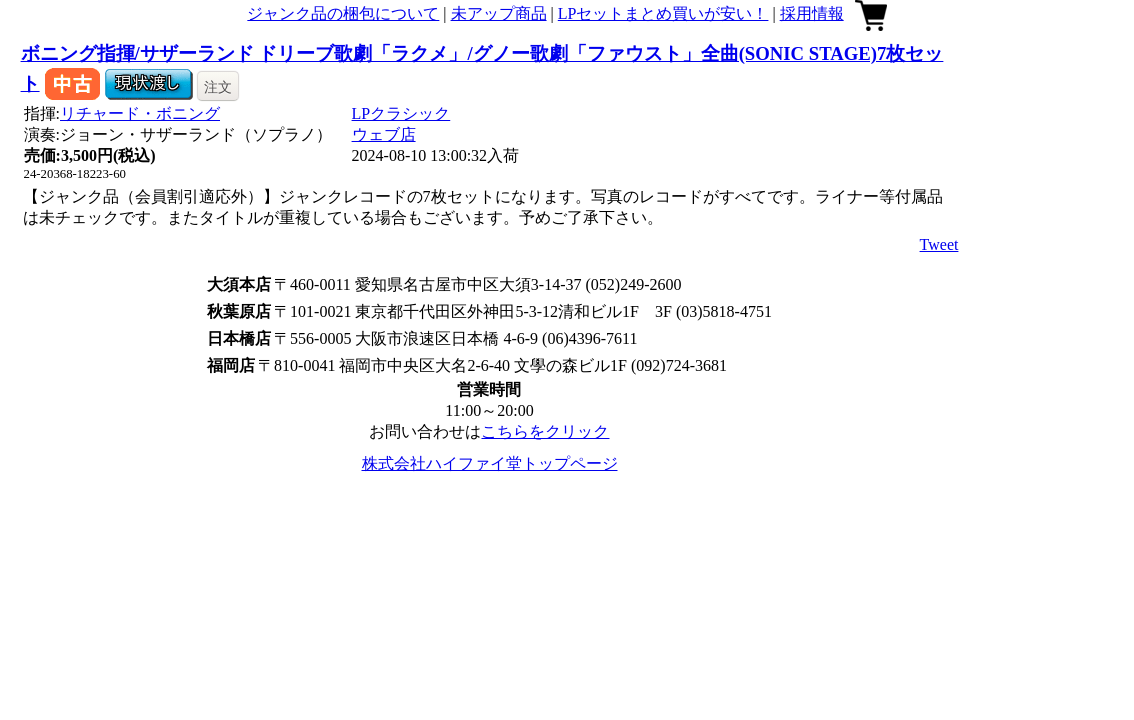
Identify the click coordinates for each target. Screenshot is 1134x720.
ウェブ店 (384, 134)
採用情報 (812, 13)
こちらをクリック (545, 431)
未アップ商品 (499, 13)
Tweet (939, 244)
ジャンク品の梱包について (343, 13)
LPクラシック (401, 113)
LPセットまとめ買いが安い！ (663, 13)
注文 (218, 87)
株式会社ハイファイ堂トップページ (490, 463)
